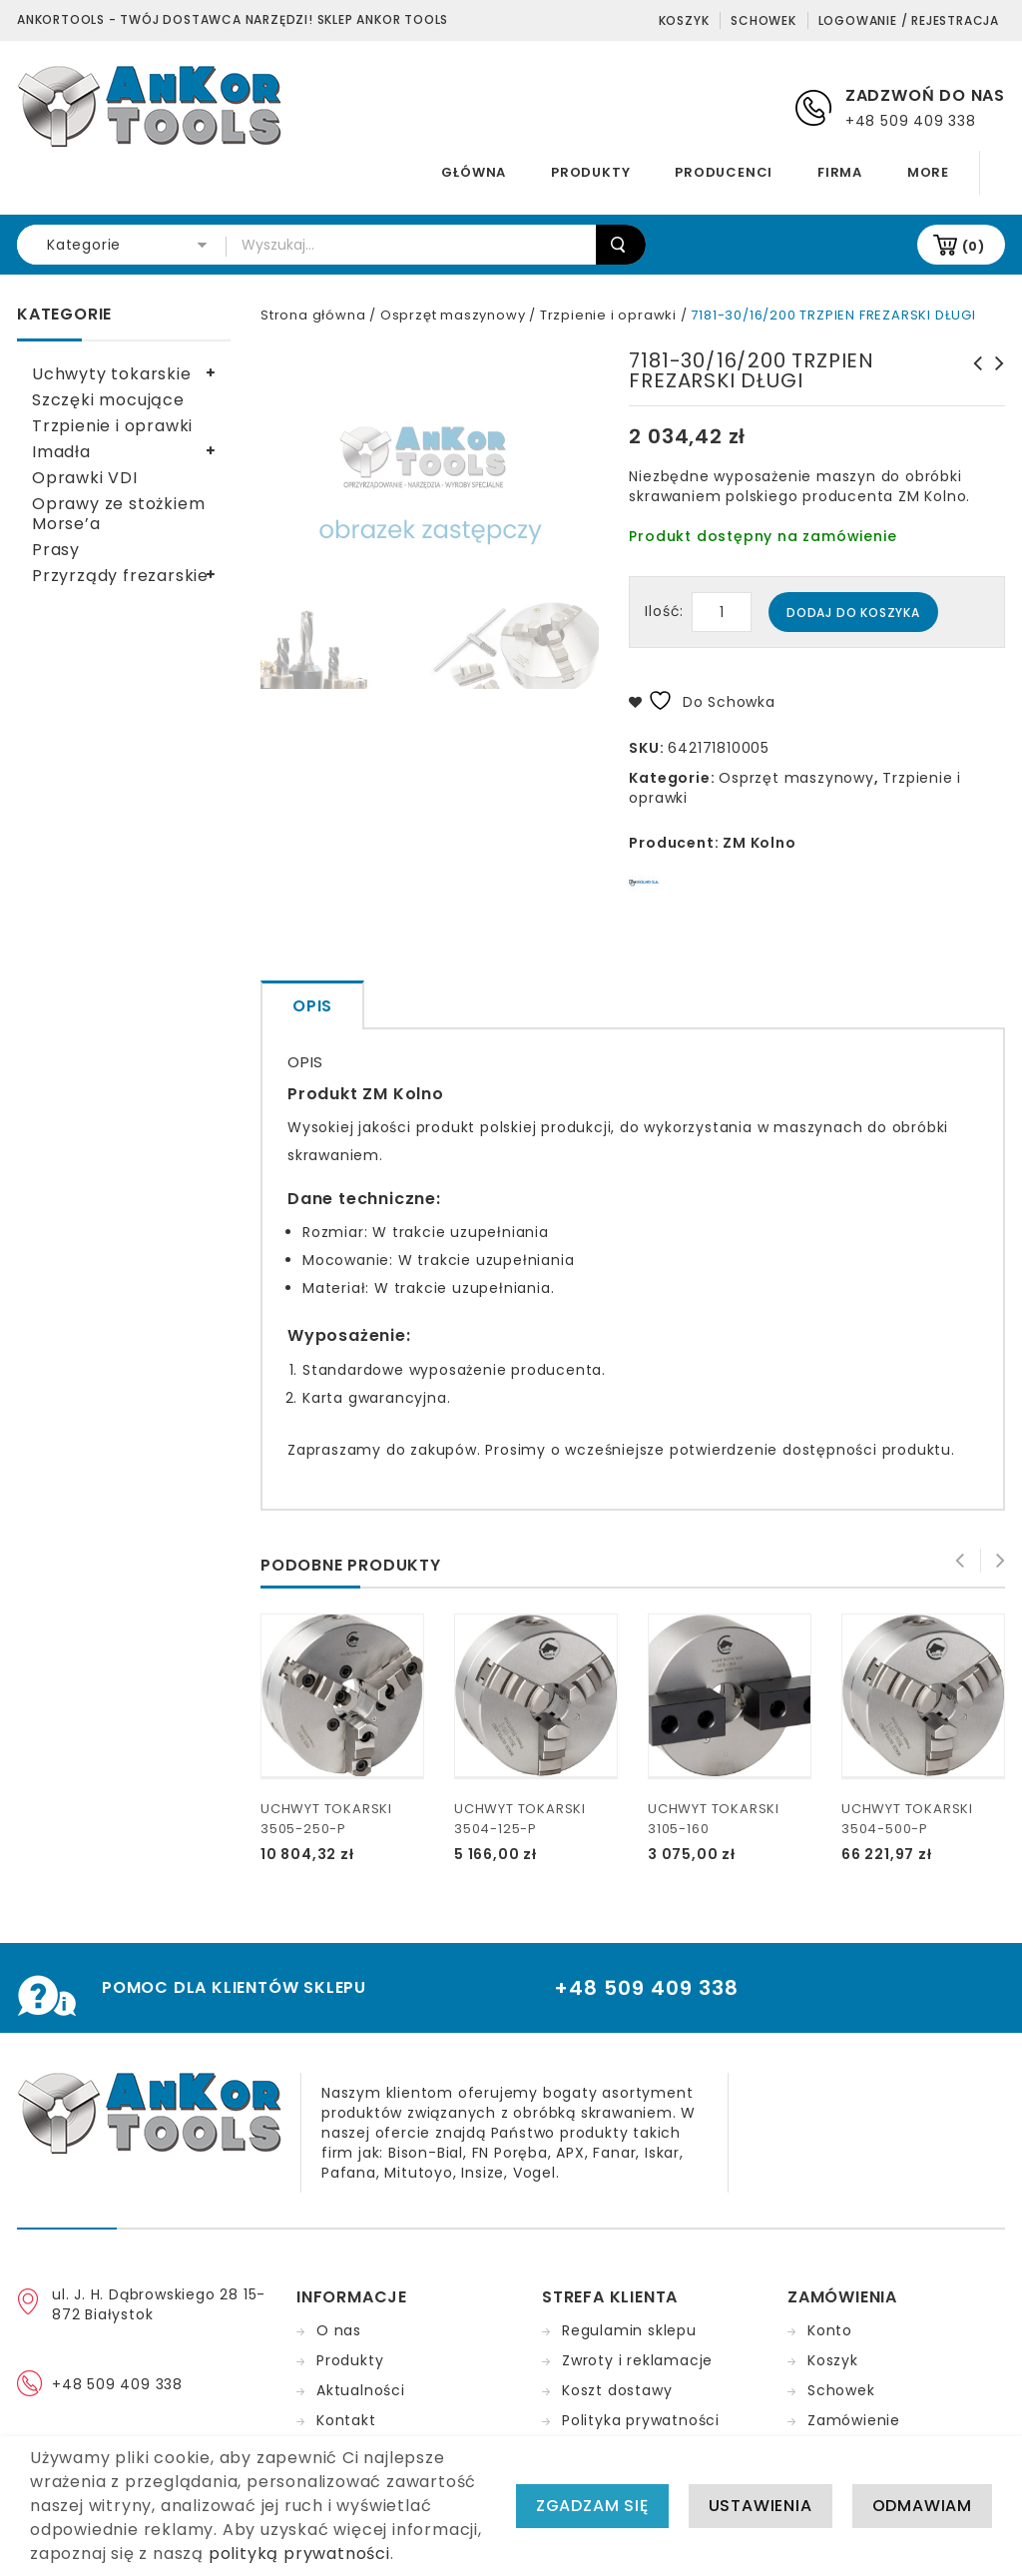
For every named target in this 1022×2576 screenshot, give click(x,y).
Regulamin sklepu (629, 2330)
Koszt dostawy (617, 2390)
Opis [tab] (312, 1005)
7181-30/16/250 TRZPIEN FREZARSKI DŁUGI (972, 383)
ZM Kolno (759, 843)
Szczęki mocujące (108, 399)
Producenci (723, 172)
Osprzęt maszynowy (453, 315)
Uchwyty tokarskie (112, 373)
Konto (829, 2330)
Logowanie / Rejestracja (908, 20)
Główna (473, 172)
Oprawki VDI (85, 477)
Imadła (61, 451)
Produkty (590, 172)
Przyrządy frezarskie (120, 575)
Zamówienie (853, 2420)
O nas (338, 2330)
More (928, 172)
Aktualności (360, 2390)
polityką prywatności (299, 2554)
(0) (973, 246)
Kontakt (346, 2420)
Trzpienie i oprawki (608, 315)
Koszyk (684, 20)
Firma (839, 172)
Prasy (56, 549)
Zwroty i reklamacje (637, 2360)
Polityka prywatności (641, 2420)
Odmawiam (922, 2506)
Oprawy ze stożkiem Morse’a (118, 513)
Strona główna (312, 315)
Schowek (763, 20)
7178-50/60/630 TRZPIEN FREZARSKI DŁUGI (994, 383)
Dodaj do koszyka (853, 612)
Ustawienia (760, 2506)
